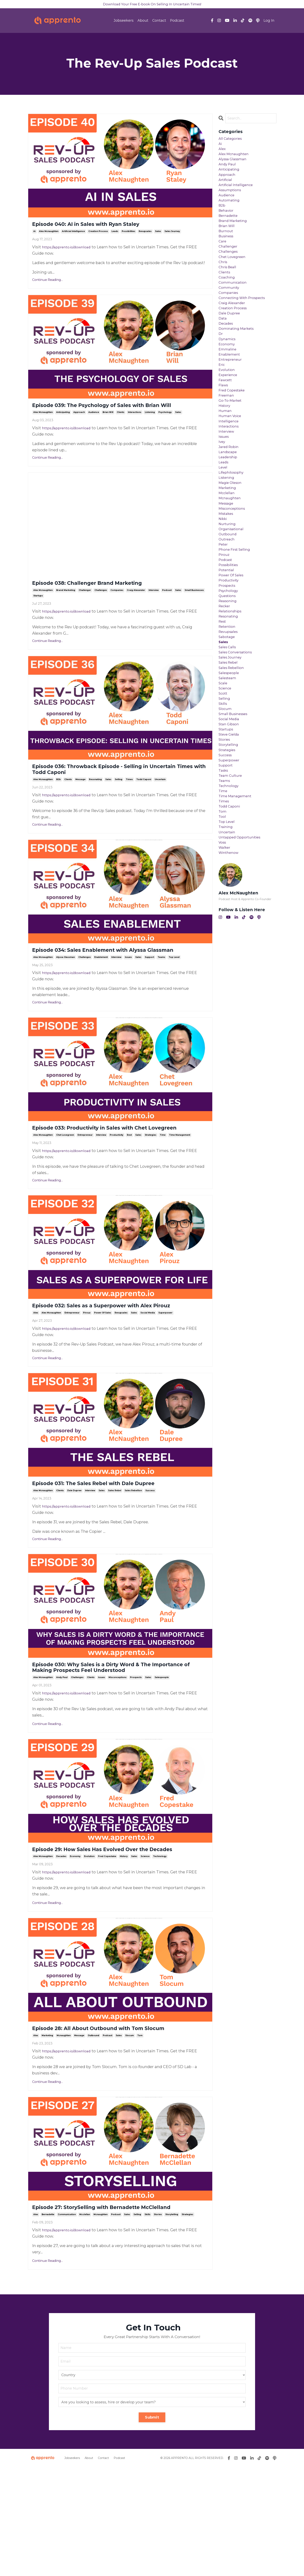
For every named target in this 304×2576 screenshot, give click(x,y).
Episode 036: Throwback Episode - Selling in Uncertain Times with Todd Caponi (114, 789)
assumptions (231, 204)
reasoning (229, 708)
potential (228, 671)
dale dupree (74, 1549)
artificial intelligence (73, 235)
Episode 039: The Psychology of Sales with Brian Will (111, 414)
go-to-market (232, 462)
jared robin (230, 519)
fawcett (227, 437)
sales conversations (238, 771)
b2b (58, 802)
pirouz (87, 1369)
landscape (229, 525)
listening (150, 427)
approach (79, 427)
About (142, 22)
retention (229, 740)
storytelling (171, 2320)
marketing (47, 2130)
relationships (232, 721)
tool (223, 973)
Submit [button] (152, 2526)
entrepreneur (85, 1180)
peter (224, 639)
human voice (232, 481)
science (145, 1940)
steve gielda (231, 872)
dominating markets (239, 374)
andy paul (61, 1750)
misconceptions (117, 1750)
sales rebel (114, 1549)
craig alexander (136, 607)
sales (158, 235)
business (227, 261)
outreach (228, 633)
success (150, 1549)
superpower (165, 1369)
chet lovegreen (65, 1180)
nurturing (228, 614)
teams (161, 991)
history (124, 1940)
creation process (98, 235)
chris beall (229, 298)
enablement (101, 991)
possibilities (128, 235)
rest (129, 1180)
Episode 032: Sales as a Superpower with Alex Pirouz (116, 1356)
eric (222, 418)
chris (224, 292)
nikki (224, 607)
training (227, 986)
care (223, 267)
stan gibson (230, 860)
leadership (229, 532)
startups (38, 613)
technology (159, 1940)
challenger (85, 607)
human (226, 475)
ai (34, 235)
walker (225, 1011)
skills (147, 2320)
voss (223, 1005)
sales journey (172, 235)
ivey (222, 513)
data (223, 361)
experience (230, 431)
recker (225, 715)
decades (61, 1940)
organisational (233, 620)
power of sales (102, 1369)
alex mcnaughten (48, 235)
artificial (227, 191)
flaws (224, 443)
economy (75, 1940)
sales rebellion (133, 1549)
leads (114, 235)
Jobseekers (123, 22)
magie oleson (232, 563)
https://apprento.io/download (70, 250)
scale (224, 809)
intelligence (230, 488)
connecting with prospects (246, 336)
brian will (108, 427)
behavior (227, 229)
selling (118, 802)
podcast (167, 607)
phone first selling (237, 645)
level (224, 544)
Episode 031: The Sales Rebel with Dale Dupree (119, 1541)
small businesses (194, 607)
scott (224, 822)
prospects (136, 1750)
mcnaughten (64, 2130)
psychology (165, 427)
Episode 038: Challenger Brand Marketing (109, 599)
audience (93, 427)
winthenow (230, 1017)
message (80, 802)
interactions (134, 427)
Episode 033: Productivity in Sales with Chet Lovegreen (113, 1167)
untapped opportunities (243, 999)
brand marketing (65, 607)
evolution (89, 1940)
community (230, 324)
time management (179, 1180)
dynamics (228, 387)
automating (230, 216)
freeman (227, 456)
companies (116, 607)
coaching (228, 311)
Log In (269, 22)
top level (174, 991)
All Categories (232, 141)
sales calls (229, 765)
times (129, 802)
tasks (224, 917)
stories (158, 2320)
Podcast (177, 22)
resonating (95, 802)
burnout (227, 254)
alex (35, 1369)
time (163, 1180)
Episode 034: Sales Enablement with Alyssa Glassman (112, 978)
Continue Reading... (47, 283)
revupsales (145, 235)
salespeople (162, 1750)
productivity (116, 1180)
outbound (93, 2130)
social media (147, 1369)
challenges (100, 607)
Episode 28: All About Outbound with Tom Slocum (110, 2117)
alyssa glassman (65, 991)
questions (229, 702)
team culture (232, 923)
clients (120, 427)
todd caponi (143, 802)
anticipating (63, 427)
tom (139, 2130)
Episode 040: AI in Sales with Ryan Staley (108, 227)
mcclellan (84, 2320)
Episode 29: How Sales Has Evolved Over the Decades (114, 1927)
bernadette (48, 2320)
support (149, 991)
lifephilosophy (233, 551)
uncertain (160, 802)
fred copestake (107, 1940)
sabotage (228, 753)
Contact (159, 22)
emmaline (229, 399)
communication (67, 2320)
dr (221, 380)
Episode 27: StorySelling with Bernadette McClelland (108, 2307)
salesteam (229, 803)
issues (128, 991)
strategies (150, 1180)
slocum (129, 2130)
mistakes (227, 601)
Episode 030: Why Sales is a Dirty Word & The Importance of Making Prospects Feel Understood (116, 1733)
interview (154, 607)
